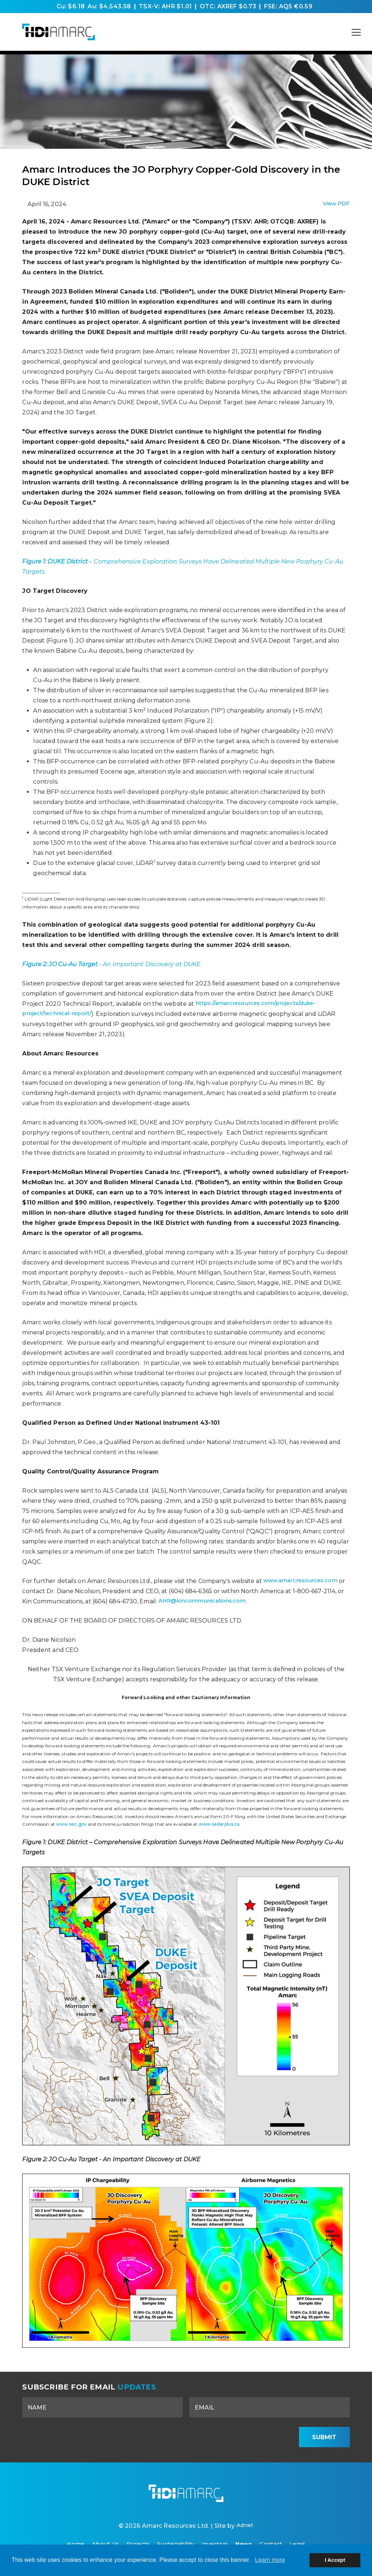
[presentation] (236, 2437)
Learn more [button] (270, 2560)
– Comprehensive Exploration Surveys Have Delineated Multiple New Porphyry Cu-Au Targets (182, 566)
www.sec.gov (71, 1824)
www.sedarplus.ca (219, 1824)
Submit (324, 2437)
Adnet (244, 2529)
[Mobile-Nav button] (356, 32)
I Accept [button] (335, 2560)
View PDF (335, 204)
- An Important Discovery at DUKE (111, 964)
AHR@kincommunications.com (213, 1601)
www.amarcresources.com (303, 1581)
